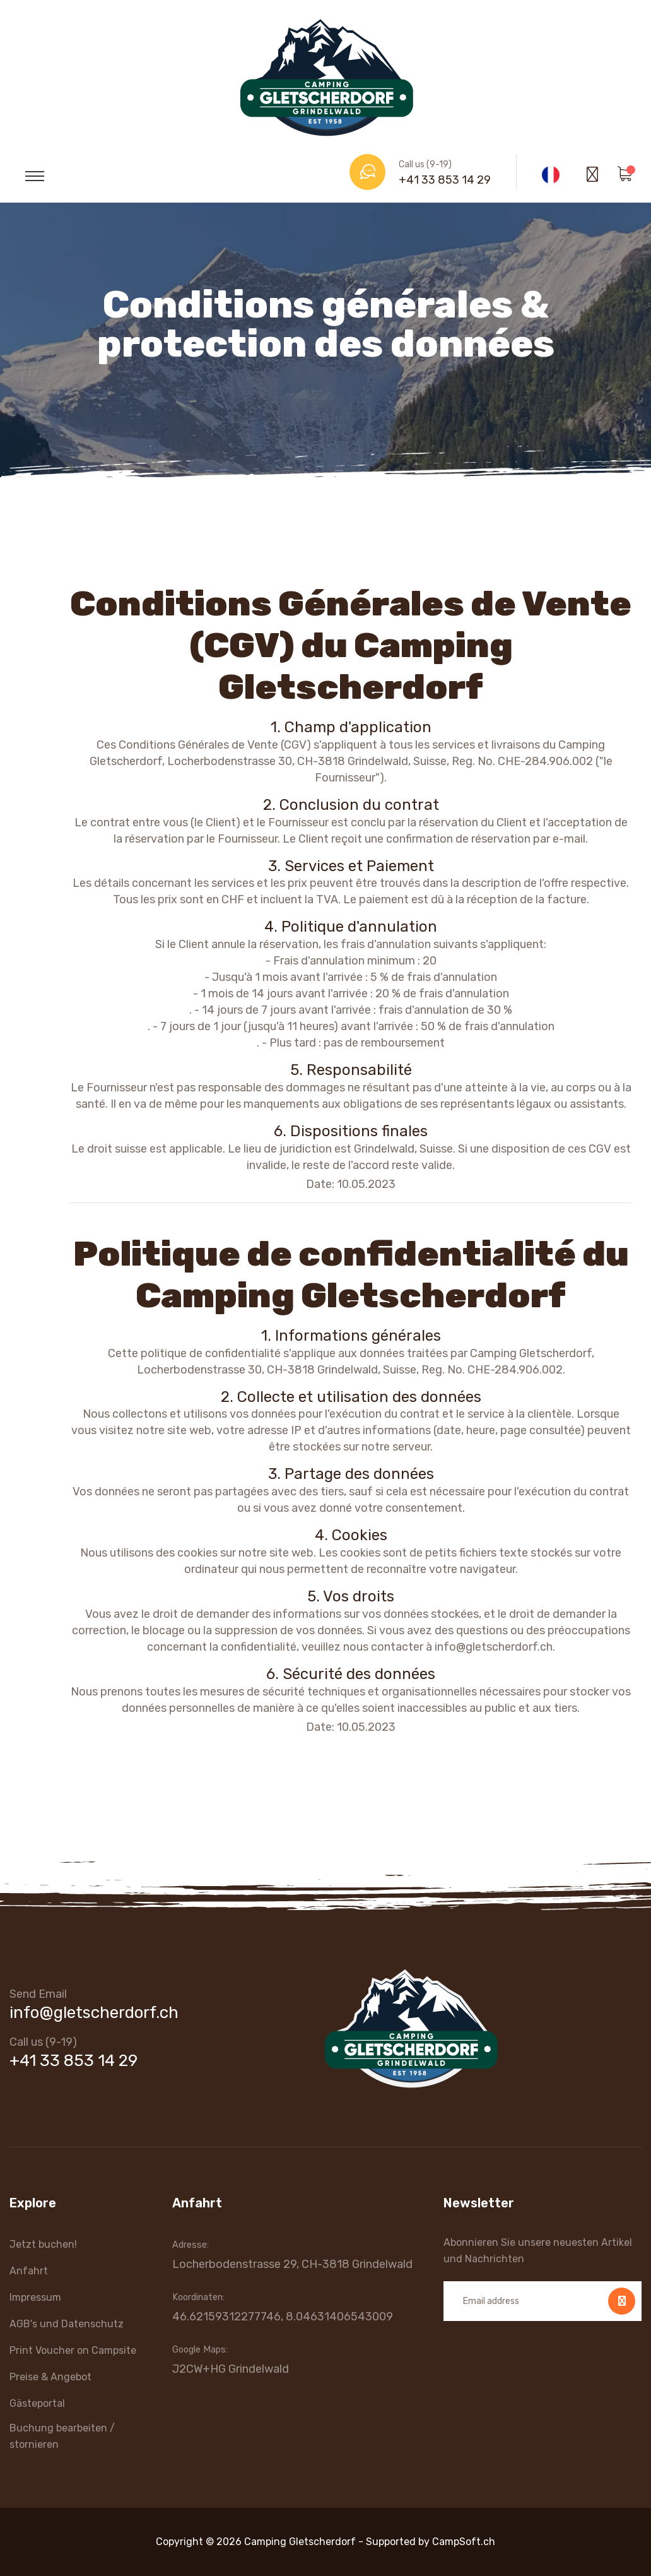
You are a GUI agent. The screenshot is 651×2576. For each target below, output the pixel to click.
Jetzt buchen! (43, 2244)
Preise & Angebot (50, 2377)
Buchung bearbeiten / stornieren (62, 2436)
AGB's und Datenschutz (66, 2324)
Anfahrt (28, 2271)
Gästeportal (37, 2403)
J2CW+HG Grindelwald (230, 2369)
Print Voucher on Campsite (72, 2350)
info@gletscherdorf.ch (94, 2012)
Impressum (35, 2297)
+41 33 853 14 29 (445, 180)
